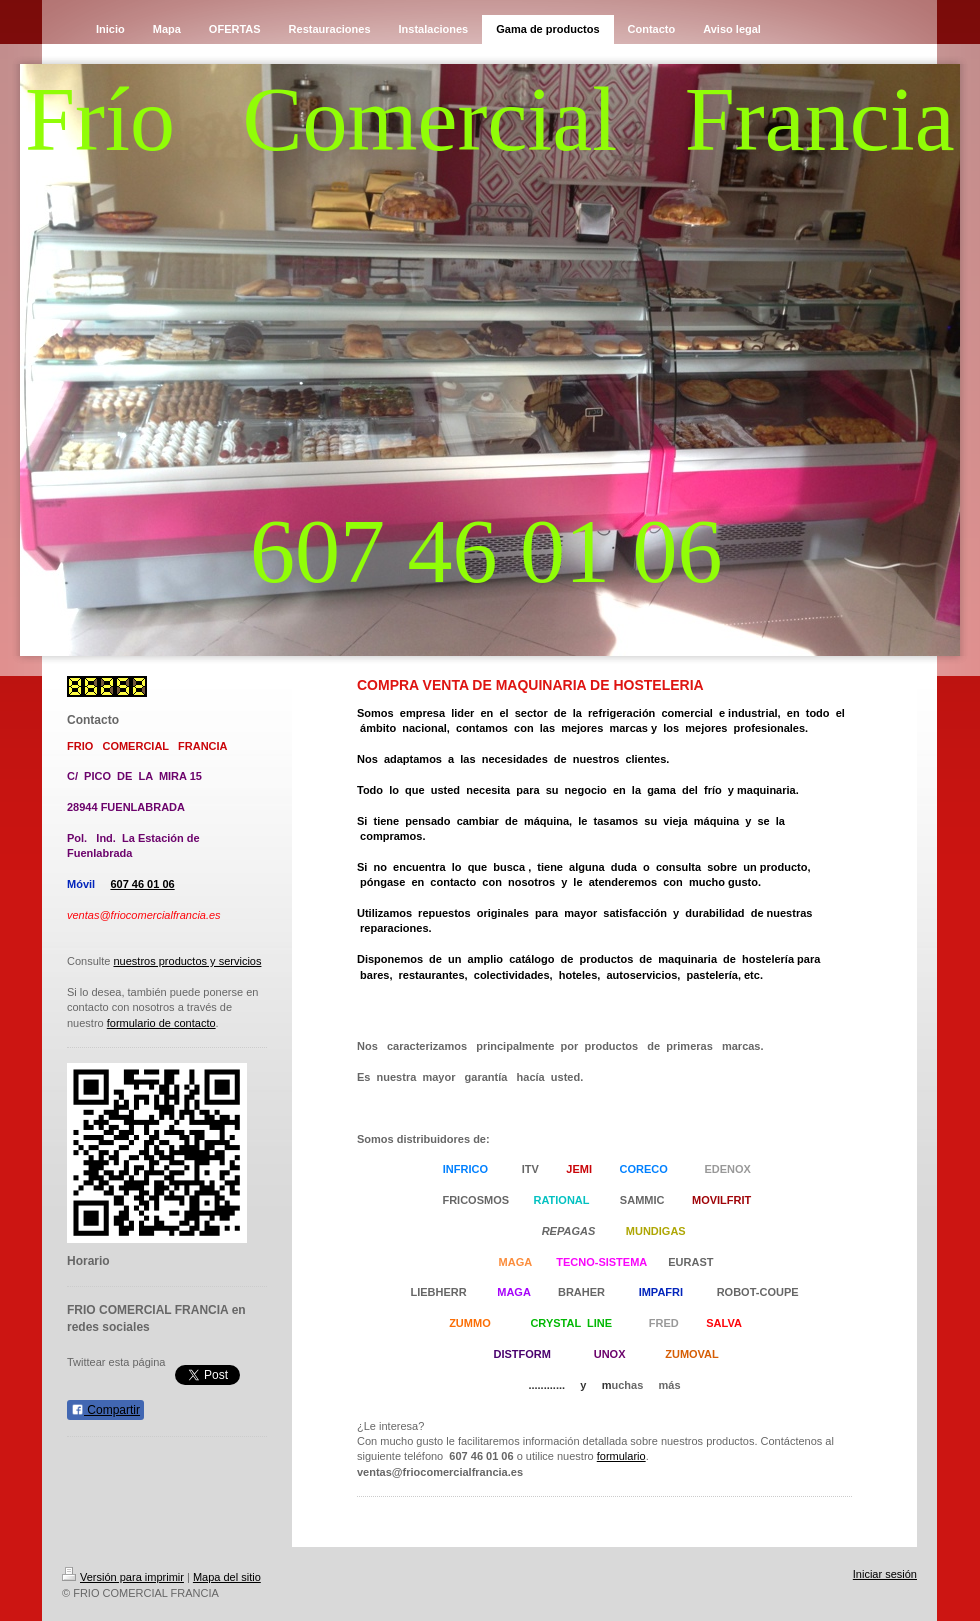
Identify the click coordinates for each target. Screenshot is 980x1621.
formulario (621, 1456)
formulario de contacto (161, 1023)
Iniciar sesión (885, 1574)
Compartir (105, 1410)
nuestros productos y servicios (187, 961)
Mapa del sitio (227, 1577)
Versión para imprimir (123, 1577)
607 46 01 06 (142, 884)
